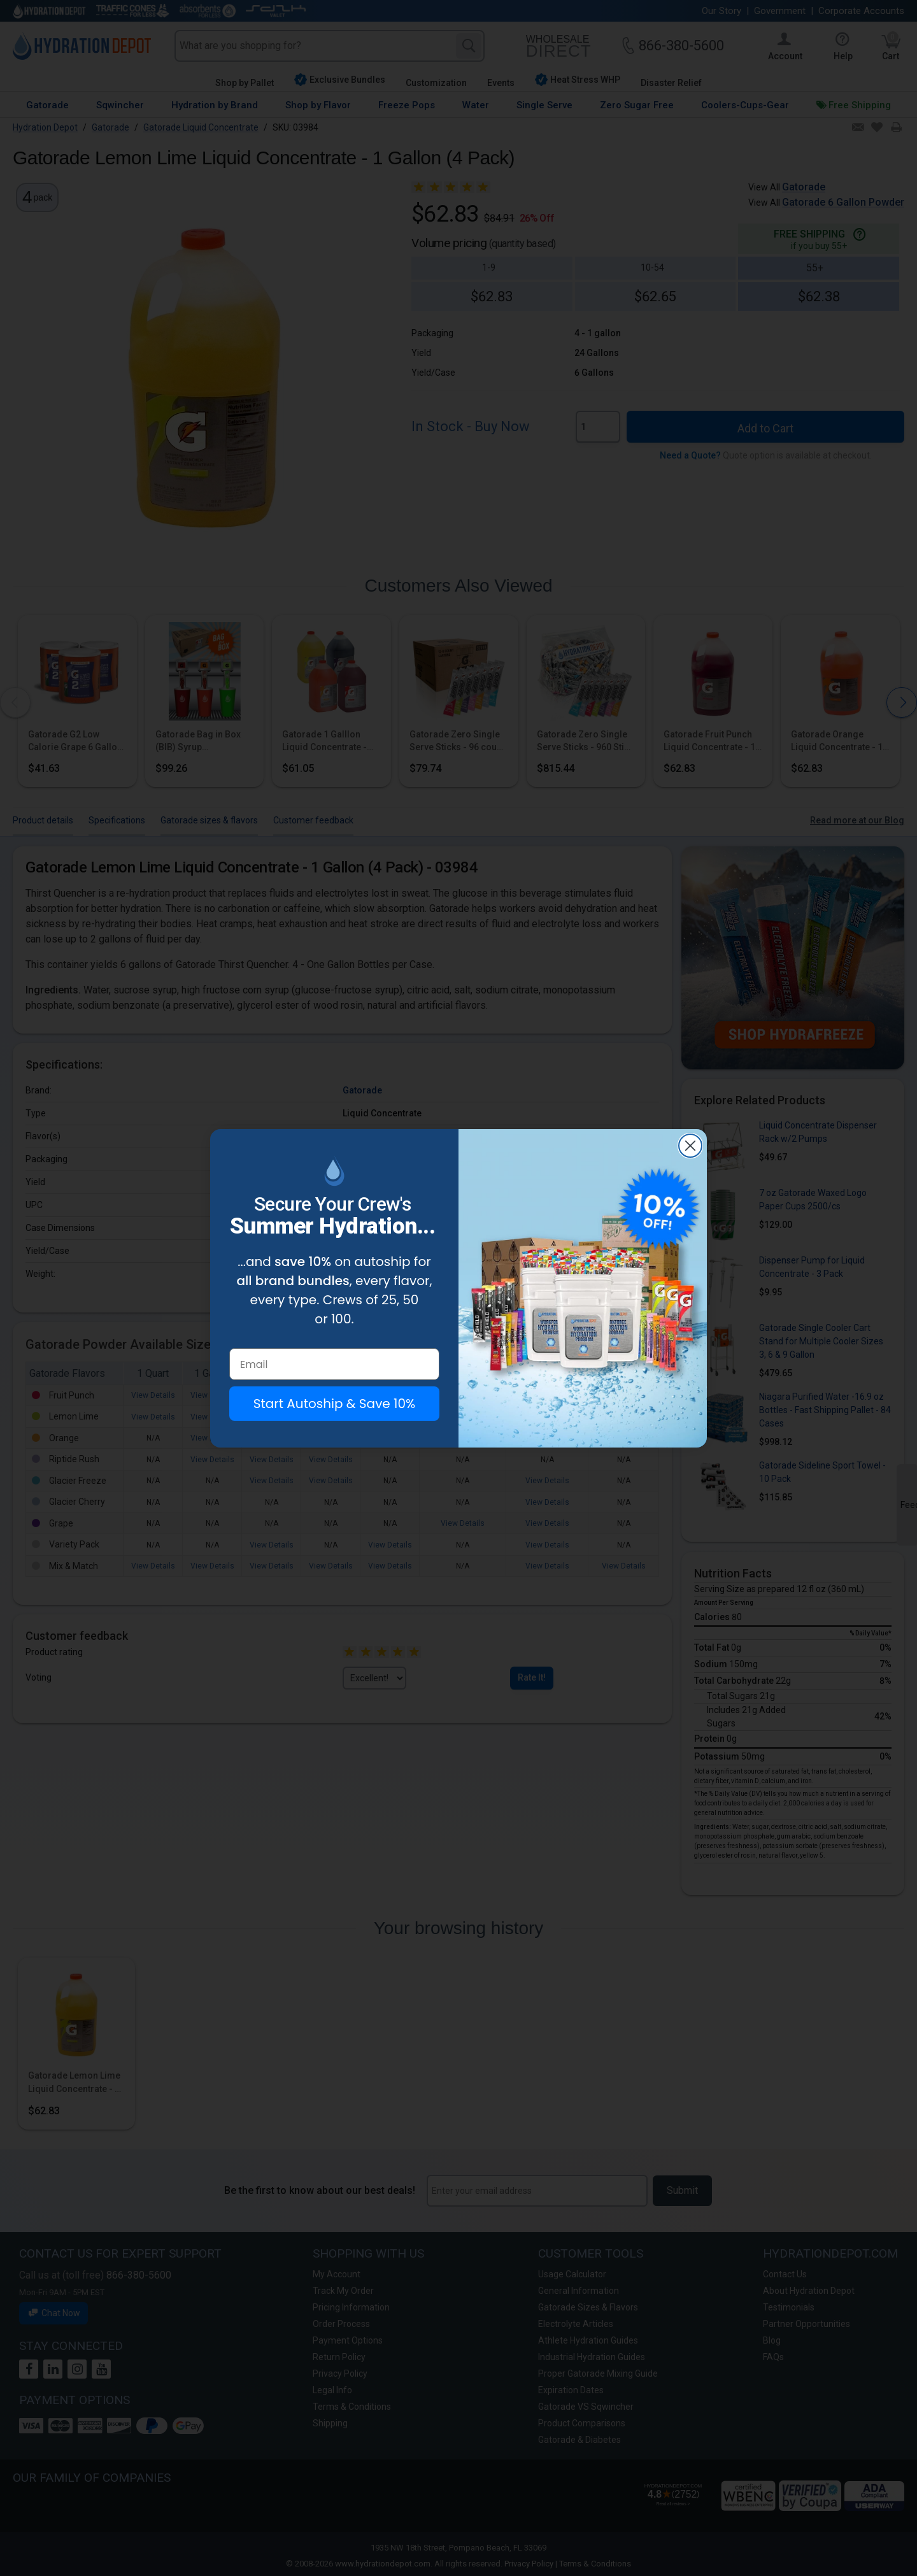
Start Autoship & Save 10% (334, 1404)
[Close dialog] (690, 1145)
